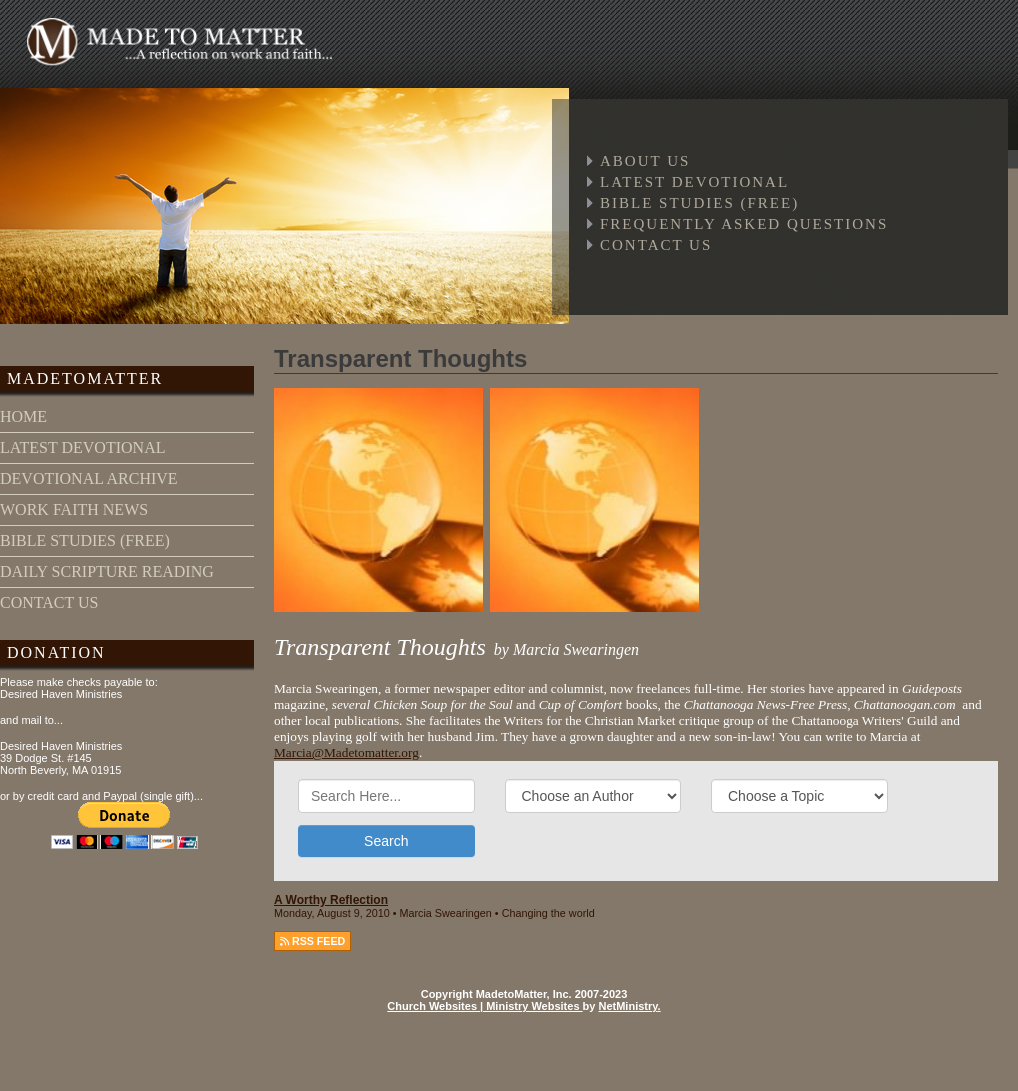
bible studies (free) (85, 540)
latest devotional (82, 447)
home (23, 416)
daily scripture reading (107, 571)
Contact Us (656, 245)
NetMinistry (627, 1006)
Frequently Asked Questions (744, 224)
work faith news (74, 509)
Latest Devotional (694, 182)
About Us (645, 161)
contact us (49, 602)
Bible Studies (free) (699, 203)
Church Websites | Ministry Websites (484, 1006)
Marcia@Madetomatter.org (346, 752)
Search (386, 841)
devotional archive (89, 478)
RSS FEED (312, 941)
